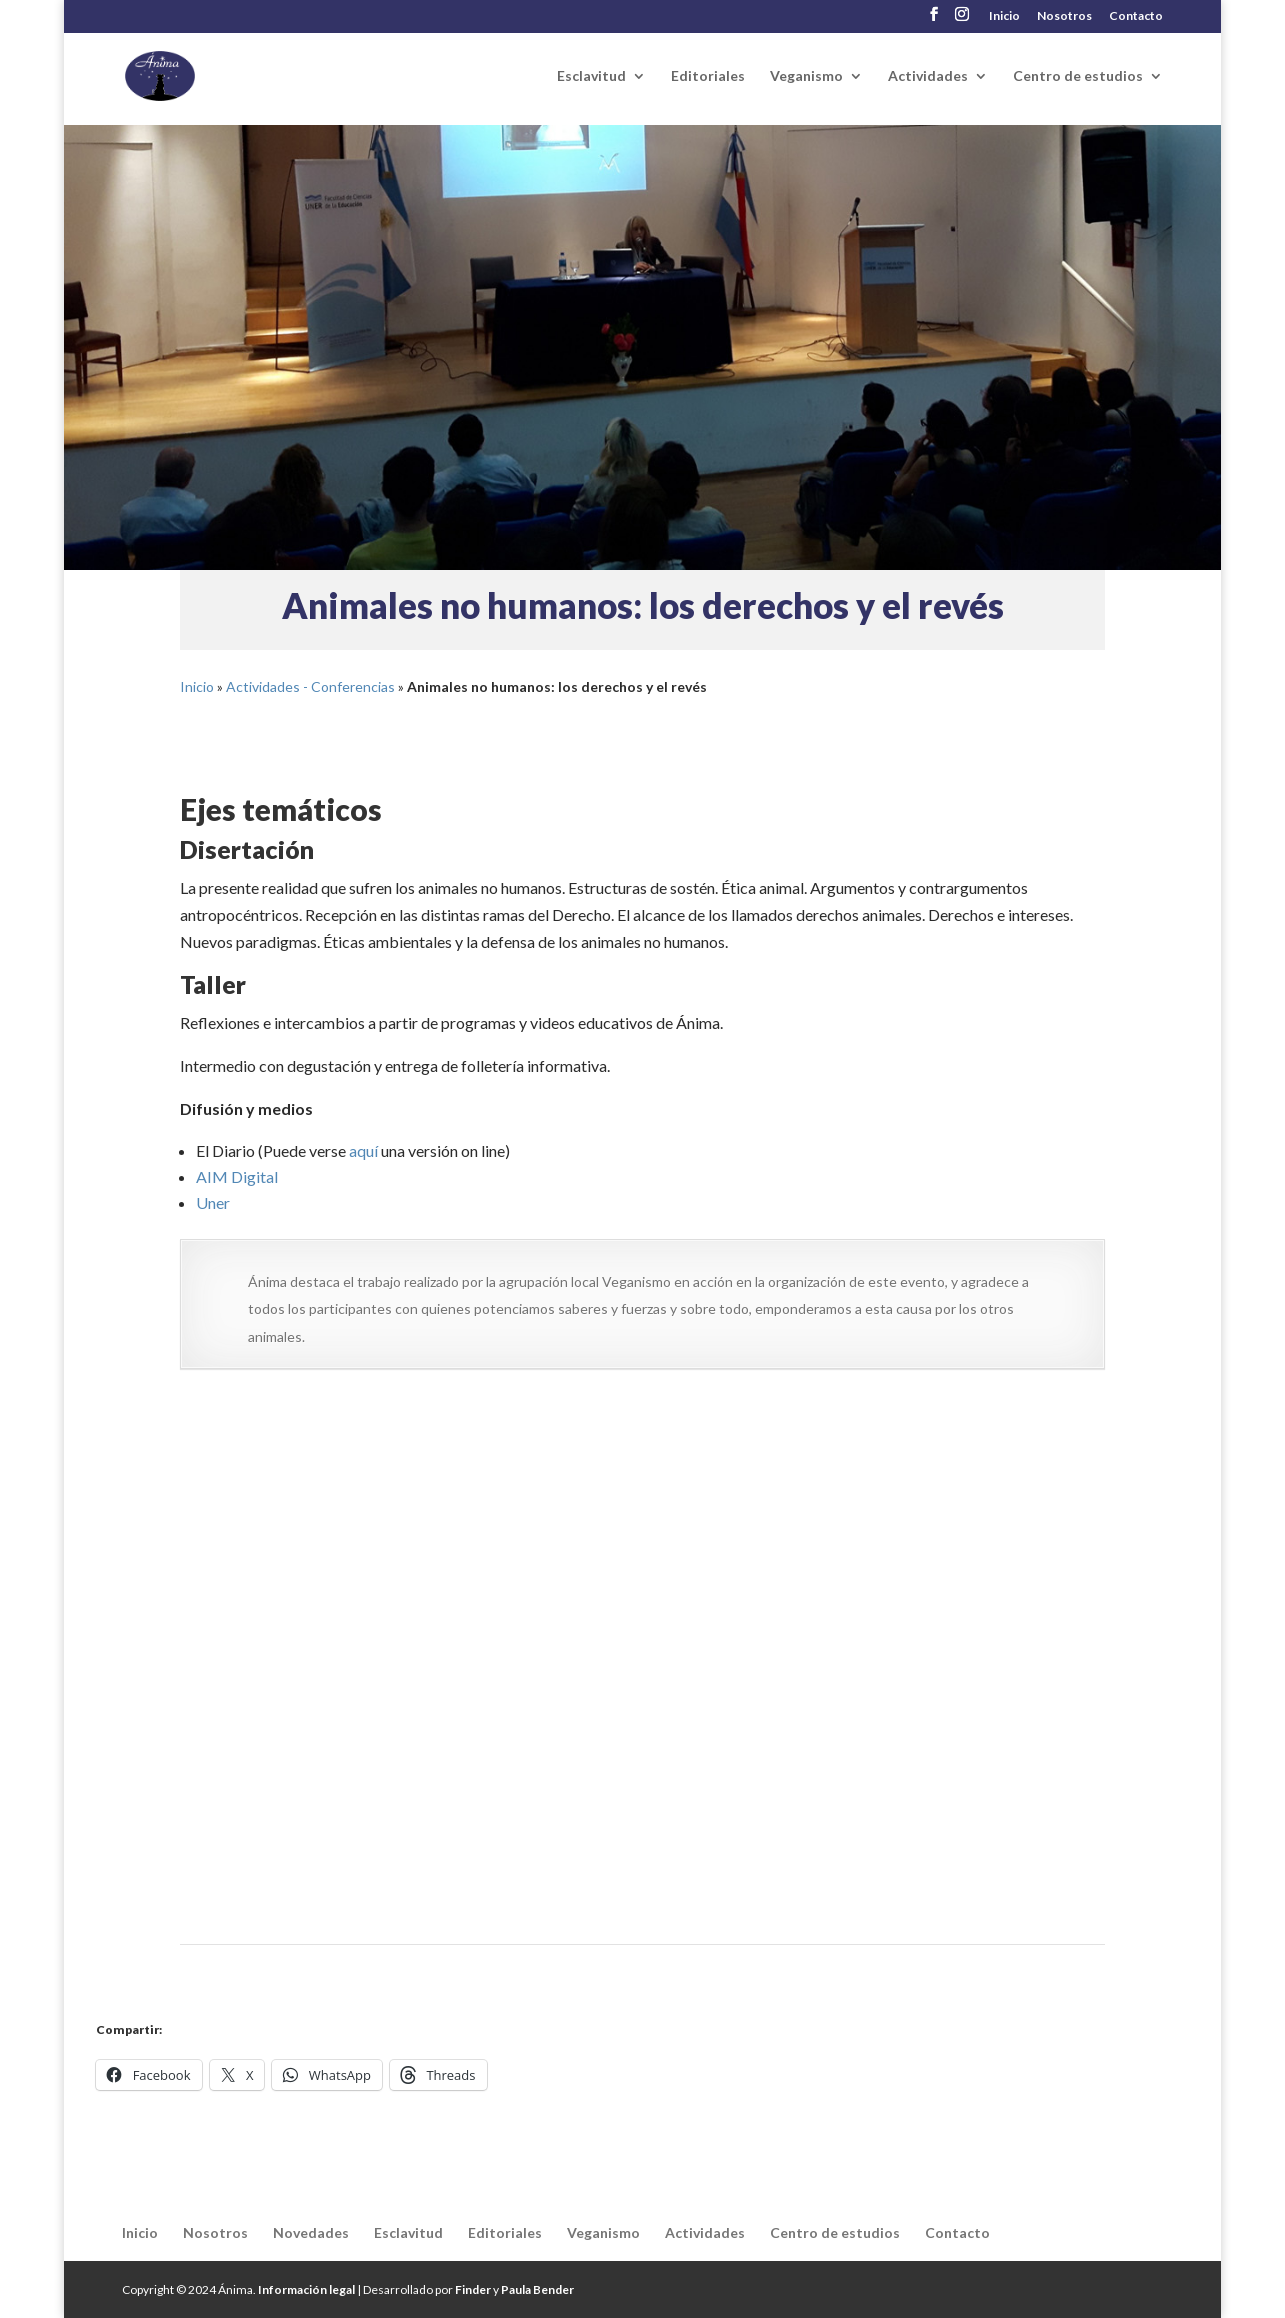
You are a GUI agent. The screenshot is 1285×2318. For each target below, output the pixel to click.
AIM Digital (237, 1176)
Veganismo (806, 76)
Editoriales (708, 76)
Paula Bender (537, 2289)
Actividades (928, 76)
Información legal (306, 2289)
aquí (363, 1150)
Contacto (1136, 16)
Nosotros (1064, 16)
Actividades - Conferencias (310, 686)
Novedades (311, 2232)
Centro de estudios (1078, 76)
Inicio (1004, 16)
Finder (473, 2289)
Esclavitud (591, 76)
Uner (213, 1202)
